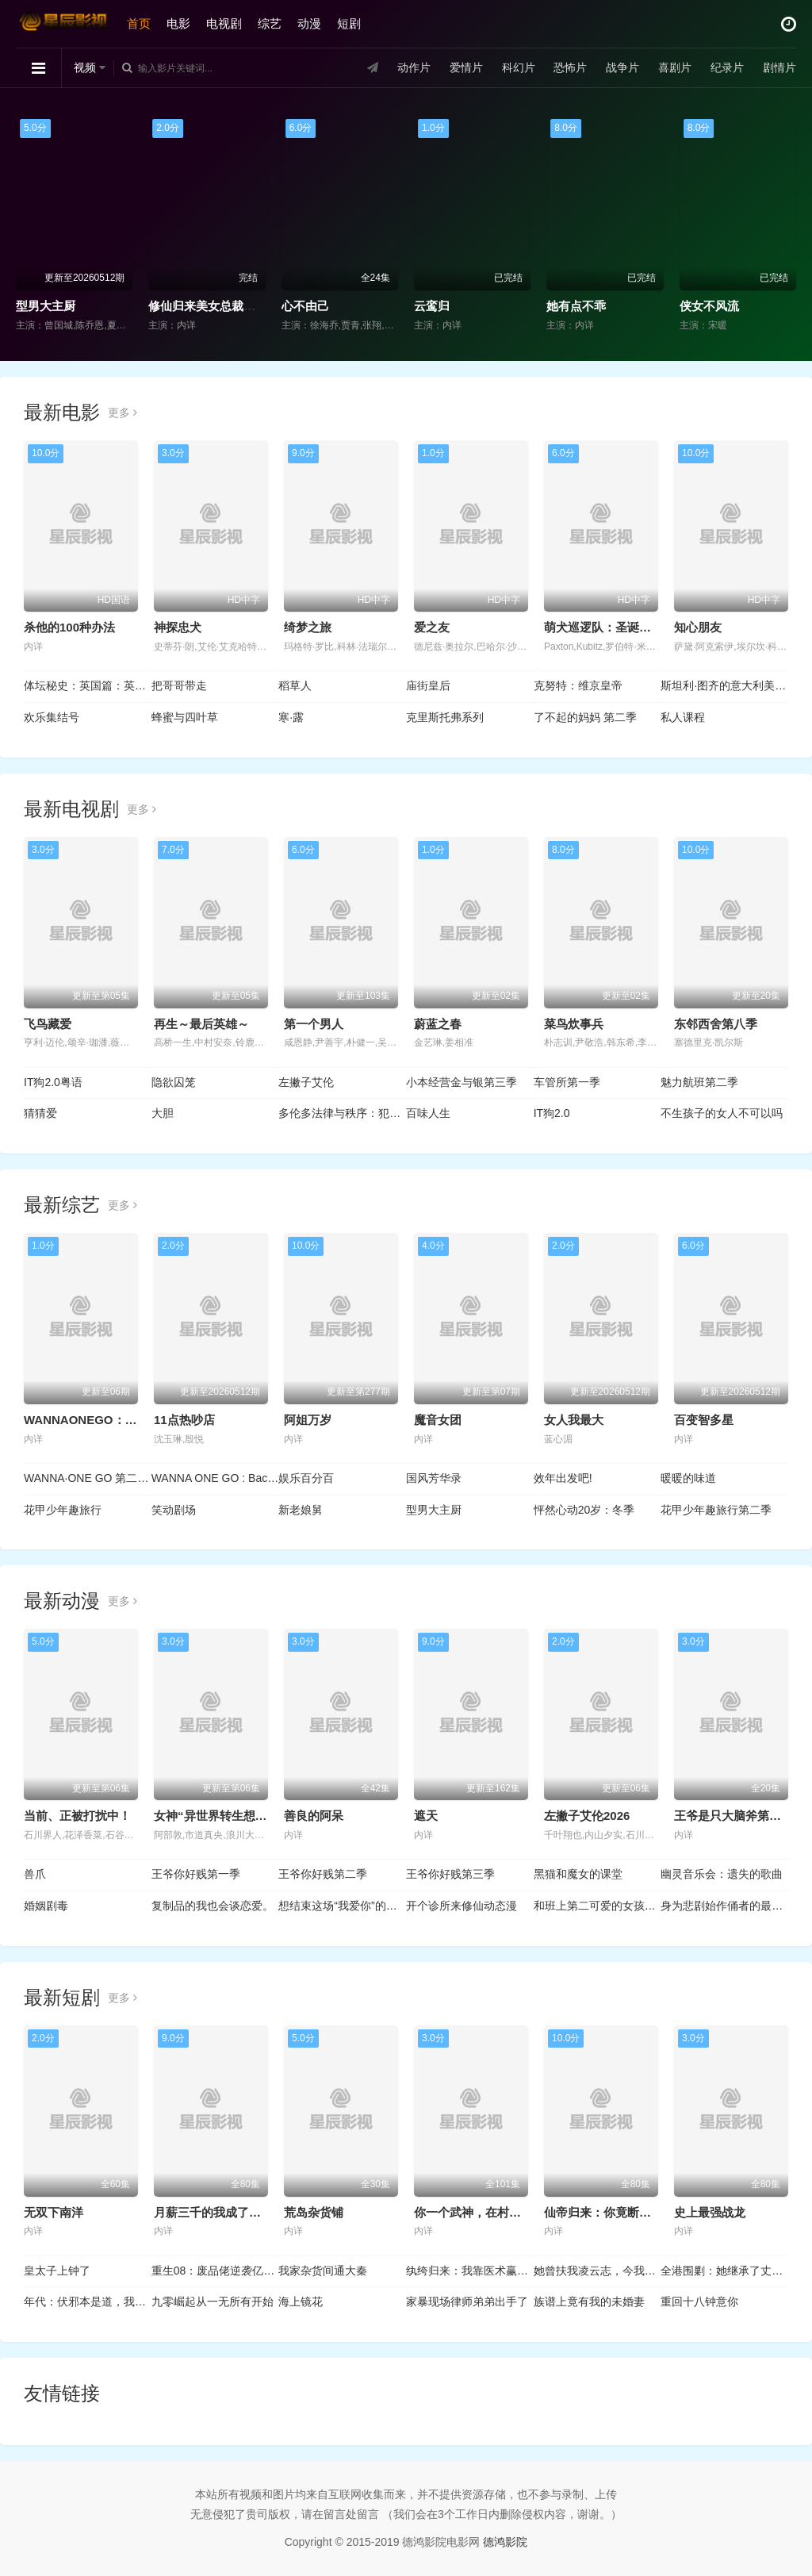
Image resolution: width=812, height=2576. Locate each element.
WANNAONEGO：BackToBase (109, 1419)
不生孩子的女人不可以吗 (722, 1113)
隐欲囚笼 (173, 1082)
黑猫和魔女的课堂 (578, 1874)
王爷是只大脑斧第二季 (733, 1815)
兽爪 (35, 1874)
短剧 (349, 23)
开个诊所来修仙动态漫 (461, 1905)
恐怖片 (570, 67)
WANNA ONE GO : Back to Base (215, 1478)
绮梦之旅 (307, 627)
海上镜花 (300, 2301)
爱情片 (466, 67)
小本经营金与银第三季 (461, 1082)
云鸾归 (432, 306)
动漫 (309, 23)
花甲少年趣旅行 (63, 1509)
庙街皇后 (428, 685)
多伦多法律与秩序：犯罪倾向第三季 (342, 1113)
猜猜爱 (40, 1113)
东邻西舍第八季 (715, 1024)
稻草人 (295, 685)
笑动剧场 (173, 1509)
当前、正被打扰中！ (77, 1815)
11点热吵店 (184, 1419)
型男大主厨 (45, 306)
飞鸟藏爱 (47, 1024)
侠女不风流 (709, 306)
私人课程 (683, 717)
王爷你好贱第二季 (322, 1874)
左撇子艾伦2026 (587, 1815)
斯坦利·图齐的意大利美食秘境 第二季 (724, 685)
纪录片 (727, 67)
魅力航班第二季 (699, 1082)
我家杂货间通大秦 (322, 2270)
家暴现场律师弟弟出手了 (467, 2301)
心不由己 (305, 306)
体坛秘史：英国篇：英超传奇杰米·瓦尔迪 (87, 685)
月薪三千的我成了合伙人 (219, 2212)
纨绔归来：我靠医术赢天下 (470, 2270)
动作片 (414, 67)
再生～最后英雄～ (201, 1024)
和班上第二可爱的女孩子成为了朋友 (597, 1905)
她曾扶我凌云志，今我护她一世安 (597, 2270)
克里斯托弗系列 (445, 717)
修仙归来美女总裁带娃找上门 (225, 306)
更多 (122, 412)
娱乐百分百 (306, 1478)
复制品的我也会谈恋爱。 (212, 1905)
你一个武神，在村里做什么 (485, 2212)
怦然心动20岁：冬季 (584, 1509)
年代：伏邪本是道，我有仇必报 (87, 2301)
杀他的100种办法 (69, 627)
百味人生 (428, 1113)
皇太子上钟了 (57, 2270)
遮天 (426, 1815)
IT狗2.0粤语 (53, 1082)
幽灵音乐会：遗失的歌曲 (722, 1874)
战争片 (622, 67)
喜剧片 (674, 67)
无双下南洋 (53, 2212)
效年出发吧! (563, 1478)
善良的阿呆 (313, 1815)
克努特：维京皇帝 (578, 685)
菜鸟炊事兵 (573, 1024)
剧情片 (779, 67)
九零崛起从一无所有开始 (212, 2301)
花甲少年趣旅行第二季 (716, 1509)
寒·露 (291, 717)
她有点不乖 (576, 306)
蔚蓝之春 (438, 1024)
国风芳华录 (434, 1478)
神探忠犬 (177, 627)
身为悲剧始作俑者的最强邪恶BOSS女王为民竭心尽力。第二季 (724, 1905)
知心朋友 (698, 627)
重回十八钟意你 (699, 2301)
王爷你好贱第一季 (195, 1874)
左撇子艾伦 (306, 1082)
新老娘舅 (300, 1509)
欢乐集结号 (51, 717)
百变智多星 (703, 1419)
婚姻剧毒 (46, 1905)
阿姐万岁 (307, 1419)
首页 (139, 23)
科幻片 (518, 67)
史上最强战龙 (709, 2212)
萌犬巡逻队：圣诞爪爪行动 (615, 627)
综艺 (270, 23)
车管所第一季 (567, 1082)
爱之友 (432, 627)
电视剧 (224, 23)
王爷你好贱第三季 (450, 1874)
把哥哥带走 (179, 685)
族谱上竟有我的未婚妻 (589, 2301)
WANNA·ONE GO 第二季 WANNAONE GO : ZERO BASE (87, 1478)
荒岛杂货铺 (313, 2212)
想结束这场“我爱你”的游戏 (342, 1905)
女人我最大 (573, 1419)
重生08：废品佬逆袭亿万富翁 (215, 2270)
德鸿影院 (505, 2542)
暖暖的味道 (688, 1478)
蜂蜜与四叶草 (184, 717)
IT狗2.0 (552, 1113)
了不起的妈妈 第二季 (585, 717)
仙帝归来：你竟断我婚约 (609, 2212)
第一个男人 (313, 1024)
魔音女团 (438, 1419)
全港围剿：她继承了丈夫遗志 (724, 2270)
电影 (178, 23)
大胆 (162, 1113)
